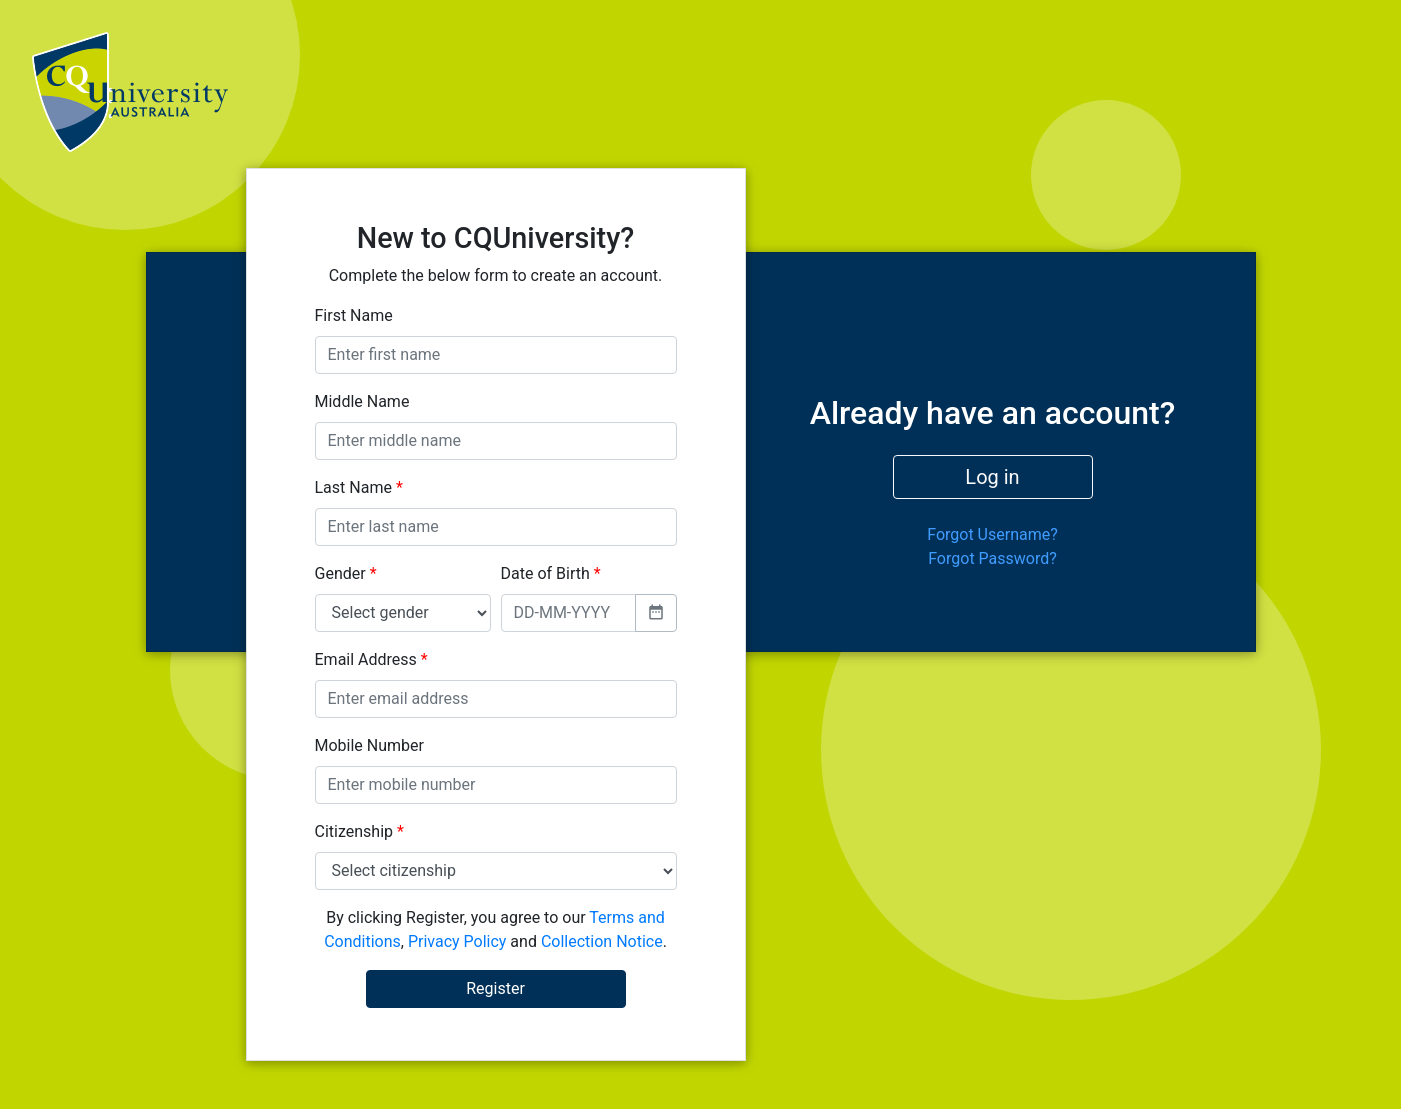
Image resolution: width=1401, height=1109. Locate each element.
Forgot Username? (992, 534)
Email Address (371, 659)
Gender (346, 573)
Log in (992, 477)
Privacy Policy (457, 941)
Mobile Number (369, 745)
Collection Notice (602, 941)
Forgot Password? (992, 558)
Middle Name (362, 401)
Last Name (359, 487)
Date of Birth (551, 573)
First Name (354, 315)
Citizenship (359, 831)
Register (495, 988)
